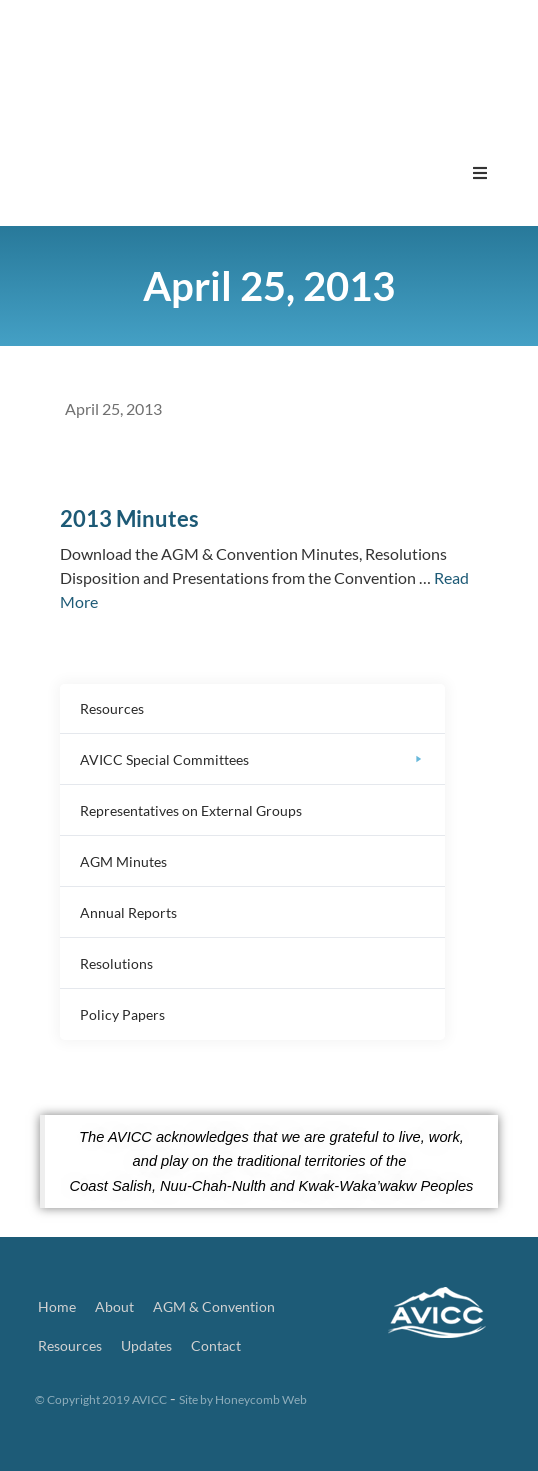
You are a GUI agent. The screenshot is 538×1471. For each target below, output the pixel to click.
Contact (216, 1345)
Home (57, 1306)
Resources (70, 1345)
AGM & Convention (214, 1306)
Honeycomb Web (261, 1399)
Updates (146, 1345)
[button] (480, 173)
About (114, 1306)
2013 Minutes (129, 518)
